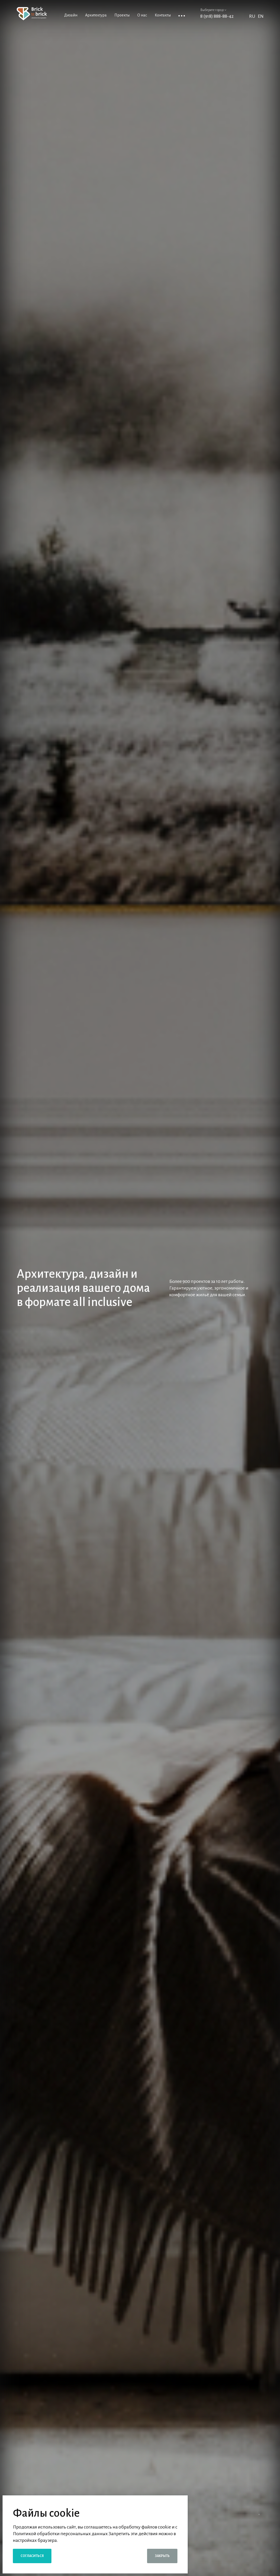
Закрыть (162, 2556)
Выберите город (213, 10)
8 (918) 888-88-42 (217, 16)
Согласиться (32, 2556)
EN (261, 16)
